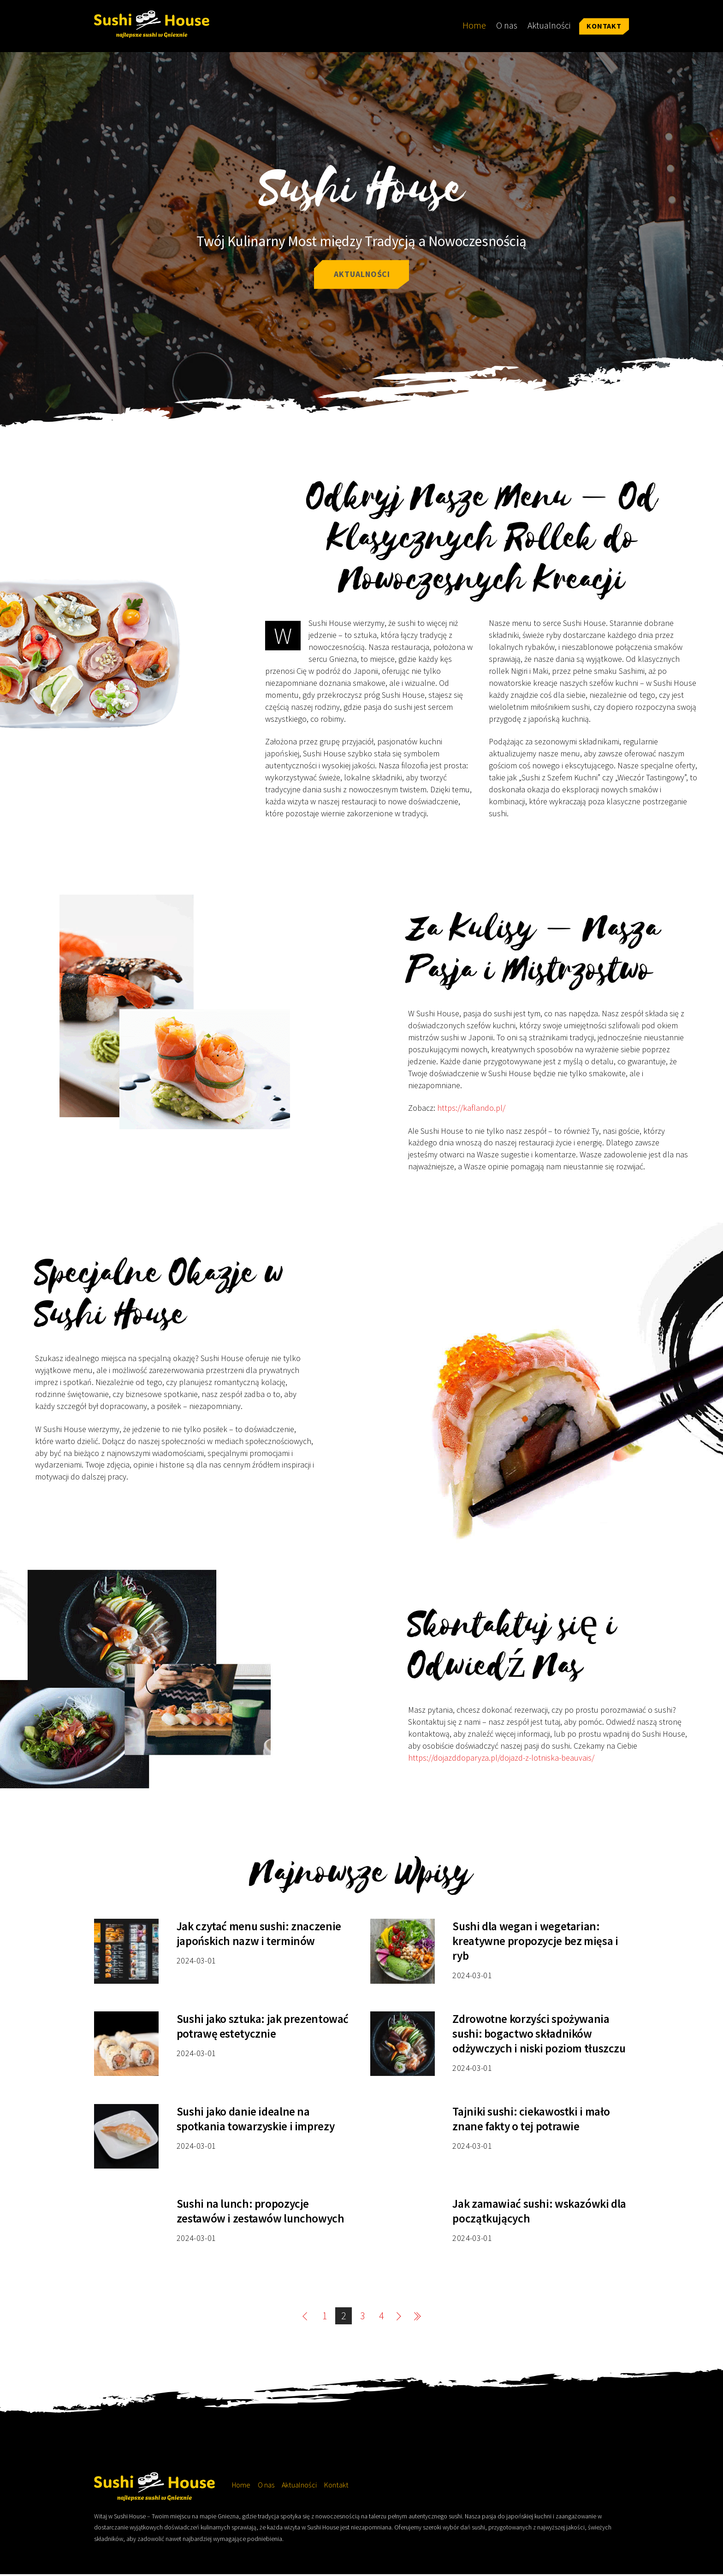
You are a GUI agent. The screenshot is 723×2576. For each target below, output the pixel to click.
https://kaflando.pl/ (471, 1109)
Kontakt (604, 25)
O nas (506, 25)
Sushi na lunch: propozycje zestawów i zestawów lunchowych (260, 2213)
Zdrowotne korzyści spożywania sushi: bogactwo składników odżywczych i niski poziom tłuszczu (538, 2035)
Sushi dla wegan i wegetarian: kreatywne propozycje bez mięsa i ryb (535, 1943)
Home (474, 25)
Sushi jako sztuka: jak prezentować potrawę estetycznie (263, 2028)
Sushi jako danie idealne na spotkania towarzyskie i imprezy (255, 2120)
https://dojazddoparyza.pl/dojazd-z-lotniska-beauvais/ (501, 1759)
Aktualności (548, 25)
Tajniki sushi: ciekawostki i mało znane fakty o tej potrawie (531, 2120)
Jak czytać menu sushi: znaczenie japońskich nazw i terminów (259, 1935)
